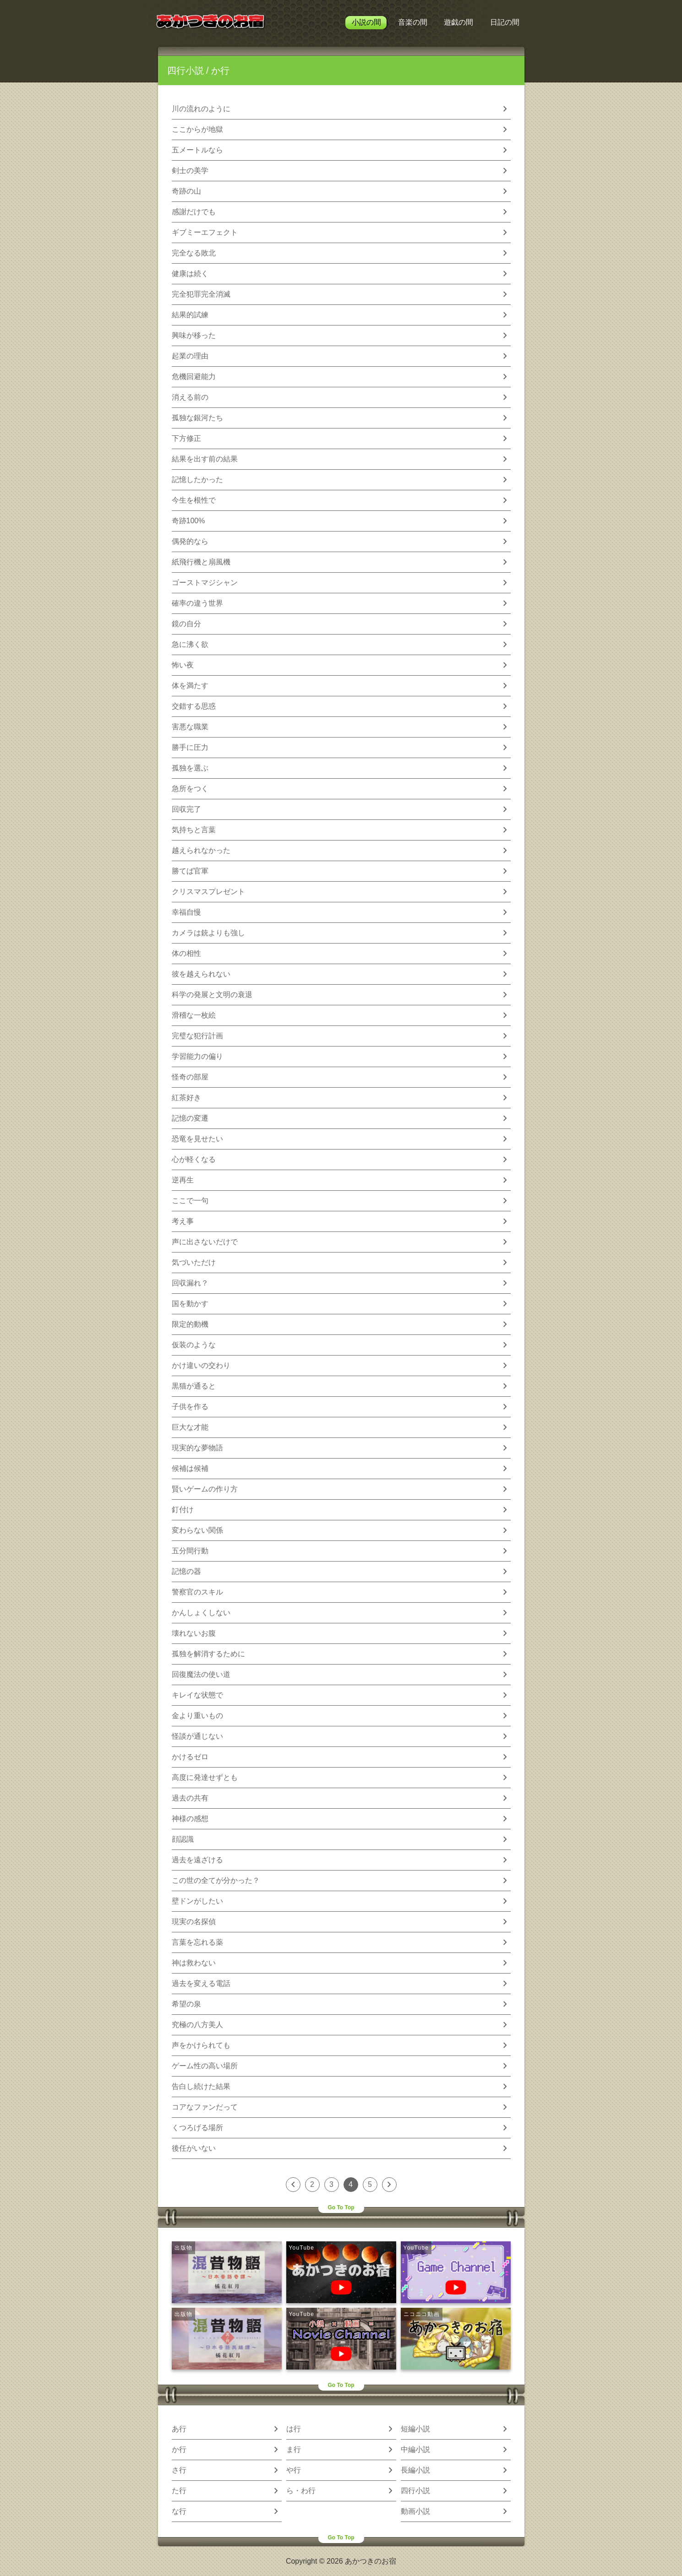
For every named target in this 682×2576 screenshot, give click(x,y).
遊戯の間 (458, 22)
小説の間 (366, 22)
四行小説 (185, 70)
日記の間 (504, 22)
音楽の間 (412, 22)
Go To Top (340, 2207)
